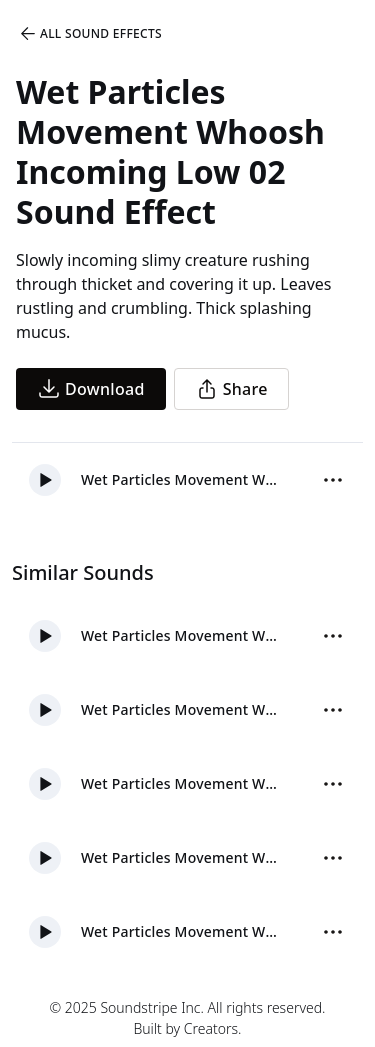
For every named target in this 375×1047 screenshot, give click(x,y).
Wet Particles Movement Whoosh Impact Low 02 (179, 783)
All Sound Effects (90, 34)
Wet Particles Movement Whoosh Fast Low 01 (179, 931)
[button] (45, 480)
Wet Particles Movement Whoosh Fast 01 (179, 709)
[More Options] (333, 480)
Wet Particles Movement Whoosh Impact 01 (179, 857)
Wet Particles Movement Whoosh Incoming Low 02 (179, 479)
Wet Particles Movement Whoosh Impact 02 (179, 635)
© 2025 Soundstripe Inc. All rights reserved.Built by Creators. (187, 1018)
